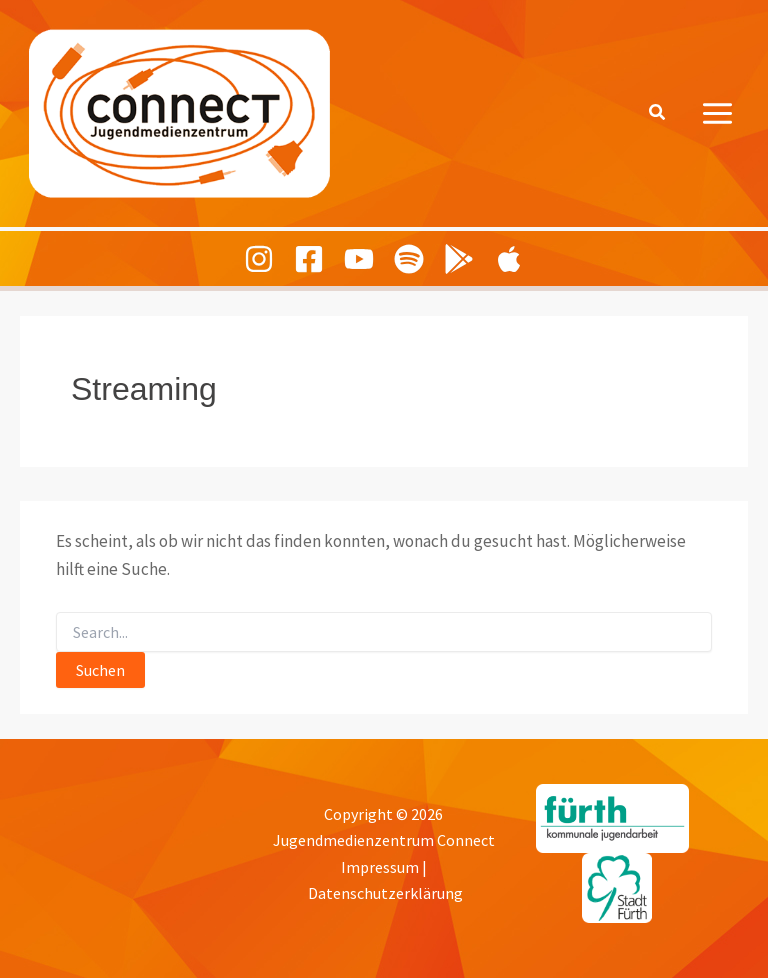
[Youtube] (359, 259)
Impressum (380, 867)
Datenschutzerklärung (385, 893)
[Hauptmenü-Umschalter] (718, 113)
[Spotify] (409, 259)
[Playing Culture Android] (459, 259)
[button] (658, 113)
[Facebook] (309, 259)
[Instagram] (259, 259)
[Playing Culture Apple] (509, 259)
